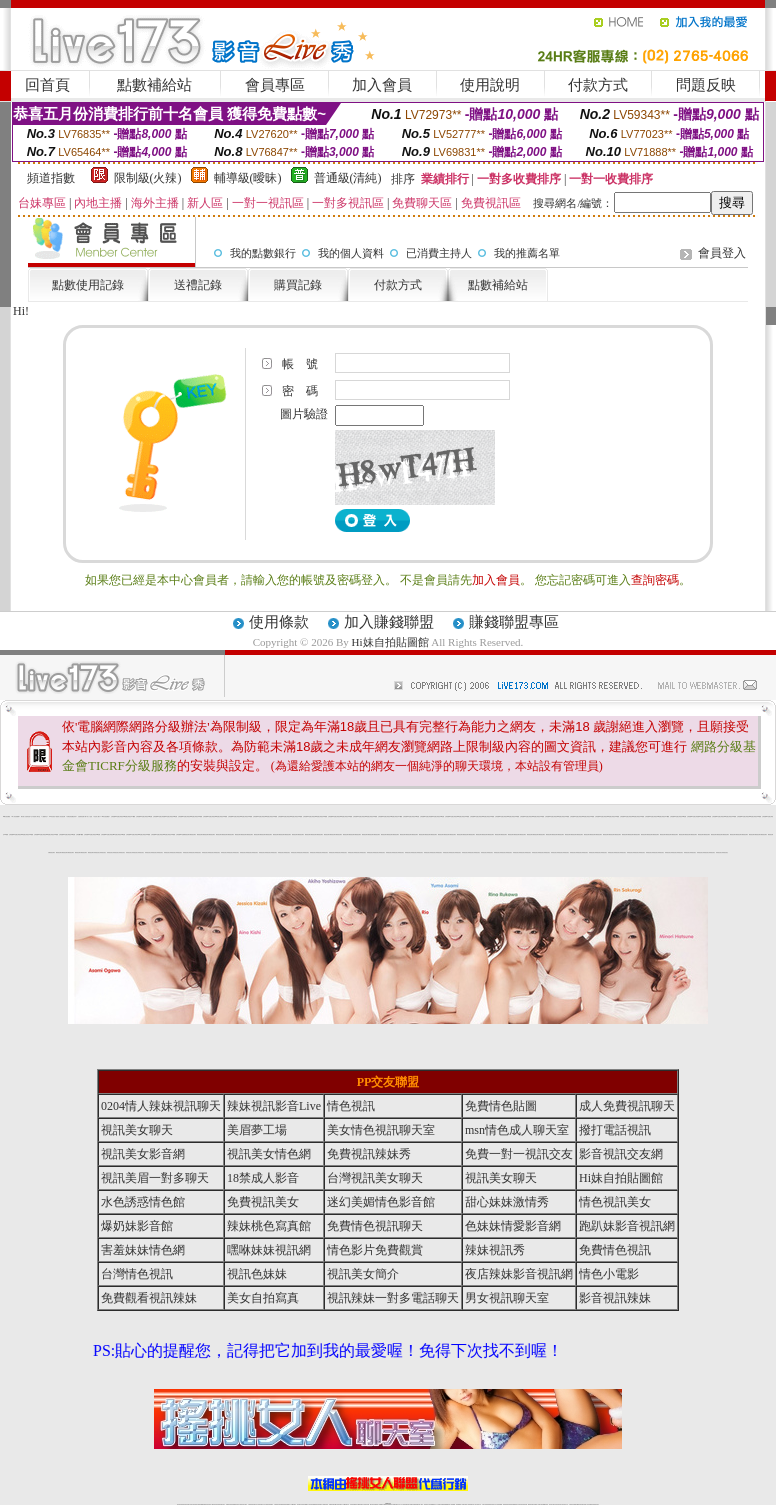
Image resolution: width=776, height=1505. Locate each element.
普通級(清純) (348, 178)
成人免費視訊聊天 (627, 1106)
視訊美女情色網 (269, 1154)
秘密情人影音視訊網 (60, 816)
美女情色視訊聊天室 (381, 1130)
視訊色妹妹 (257, 1274)
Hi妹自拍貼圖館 (390, 642)
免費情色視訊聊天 (375, 1226)
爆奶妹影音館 (137, 1226)
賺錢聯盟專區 (514, 622)
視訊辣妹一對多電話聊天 (393, 1298)
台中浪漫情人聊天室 (35, 816)
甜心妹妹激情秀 (507, 1202)
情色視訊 (351, 1106)
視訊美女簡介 (363, 1274)
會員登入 (722, 253)
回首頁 (47, 85)
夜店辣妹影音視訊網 (519, 1274)
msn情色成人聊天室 (517, 1130)
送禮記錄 (198, 285)
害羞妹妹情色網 (143, 1250)
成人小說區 (89, 816)
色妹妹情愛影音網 (513, 1226)
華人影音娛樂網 (15, 816)
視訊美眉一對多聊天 (155, 1178)
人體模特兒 (44, 816)
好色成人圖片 (97, 816)
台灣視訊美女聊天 (375, 1178)
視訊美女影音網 (143, 1154)
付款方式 (598, 85)
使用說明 (490, 85)
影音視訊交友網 (621, 1154)
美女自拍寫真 (263, 1298)
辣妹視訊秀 (495, 1250)
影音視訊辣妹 (615, 1298)
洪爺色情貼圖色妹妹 (71, 816)
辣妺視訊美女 (97, 852)
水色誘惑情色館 (143, 1202)
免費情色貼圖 (501, 1106)
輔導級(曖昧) (248, 178)
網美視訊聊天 (187, 834)
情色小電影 (609, 1274)
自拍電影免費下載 (82, 816)
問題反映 (706, 85)
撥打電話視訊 (615, 1130)
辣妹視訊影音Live (274, 1106)
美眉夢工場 (257, 1130)
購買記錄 (298, 285)
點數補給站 (154, 85)
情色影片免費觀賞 (375, 1250)
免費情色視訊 (615, 1250)
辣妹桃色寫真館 (269, 1226)
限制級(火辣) (148, 178)
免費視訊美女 (263, 1202)
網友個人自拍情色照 (25, 816)
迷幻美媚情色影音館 (381, 1202)
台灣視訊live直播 (115, 816)
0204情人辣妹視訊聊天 (161, 1106)
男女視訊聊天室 (507, 1298)
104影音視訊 (52, 816)
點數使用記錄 (88, 285)
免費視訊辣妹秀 (369, 1154)
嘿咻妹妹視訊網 (269, 1250)
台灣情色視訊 (137, 1274)
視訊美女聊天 (137, 1130)
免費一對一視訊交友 (519, 1154)
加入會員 (382, 85)
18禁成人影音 (263, 1178)
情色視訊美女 (615, 1202)
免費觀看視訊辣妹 (149, 1298)
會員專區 (275, 85)
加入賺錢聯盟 (389, 622)
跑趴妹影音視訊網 (627, 1226)
